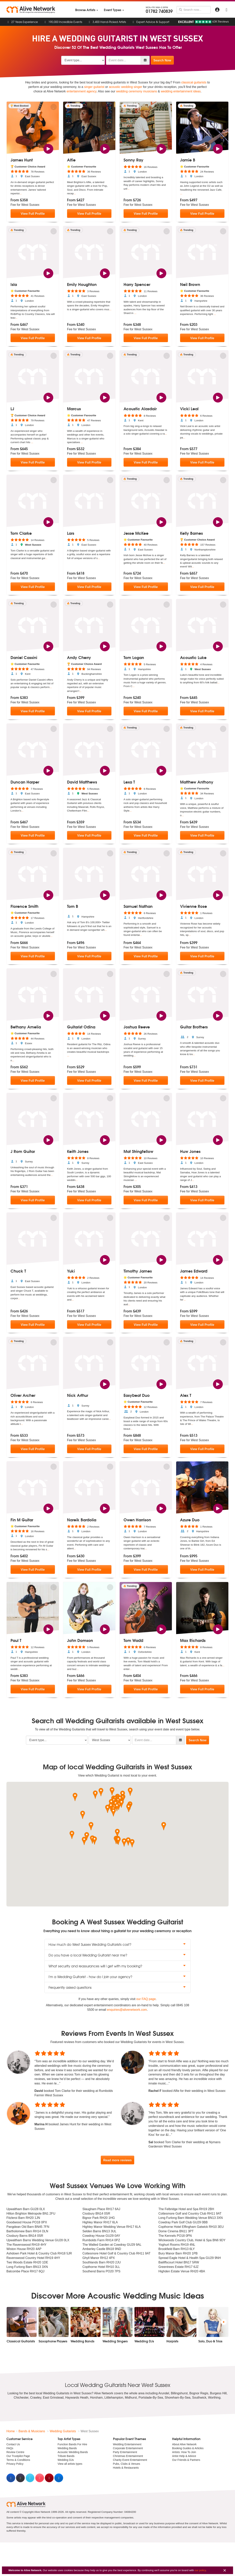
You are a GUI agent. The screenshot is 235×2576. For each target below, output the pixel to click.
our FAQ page (146, 1999)
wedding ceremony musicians (136, 91)
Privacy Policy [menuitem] (14, 2454)
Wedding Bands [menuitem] (67, 2439)
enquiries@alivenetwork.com (127, 2009)
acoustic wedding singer (125, 87)
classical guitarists (193, 82)
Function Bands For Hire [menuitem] (72, 2435)
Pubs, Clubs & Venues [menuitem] (126, 2454)
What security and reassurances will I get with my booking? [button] (117, 1965)
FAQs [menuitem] (9, 2439)
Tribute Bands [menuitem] (66, 2447)
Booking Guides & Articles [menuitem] (187, 2439)
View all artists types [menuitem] (70, 2454)
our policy (200, 2570)
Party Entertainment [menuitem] (125, 2443)
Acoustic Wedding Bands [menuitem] (73, 2443)
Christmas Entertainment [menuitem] (128, 2447)
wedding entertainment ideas (181, 91)
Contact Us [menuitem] (13, 2435)
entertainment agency (81, 91)
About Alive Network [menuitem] (184, 2435)
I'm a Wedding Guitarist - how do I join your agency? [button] (117, 1976)
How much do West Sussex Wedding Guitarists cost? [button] (117, 1944)
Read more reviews (117, 2160)
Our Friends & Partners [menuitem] (186, 2450)
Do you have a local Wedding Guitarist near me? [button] (117, 1955)
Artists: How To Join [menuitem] (184, 2443)
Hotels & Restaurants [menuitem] (126, 2458)
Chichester (21, 2388)
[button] (84, 1841)
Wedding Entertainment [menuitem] (127, 2435)
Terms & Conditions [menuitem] (18, 2450)
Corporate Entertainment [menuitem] (128, 2439)
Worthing (214, 2388)
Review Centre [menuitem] (15, 2443)
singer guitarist (94, 87)
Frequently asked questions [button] (117, 1987)
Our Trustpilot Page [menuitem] (18, 2447)
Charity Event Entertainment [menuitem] (130, 2450)
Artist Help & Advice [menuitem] (184, 2447)
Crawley (35, 2388)
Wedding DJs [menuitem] (66, 2450)
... (20, 193)
